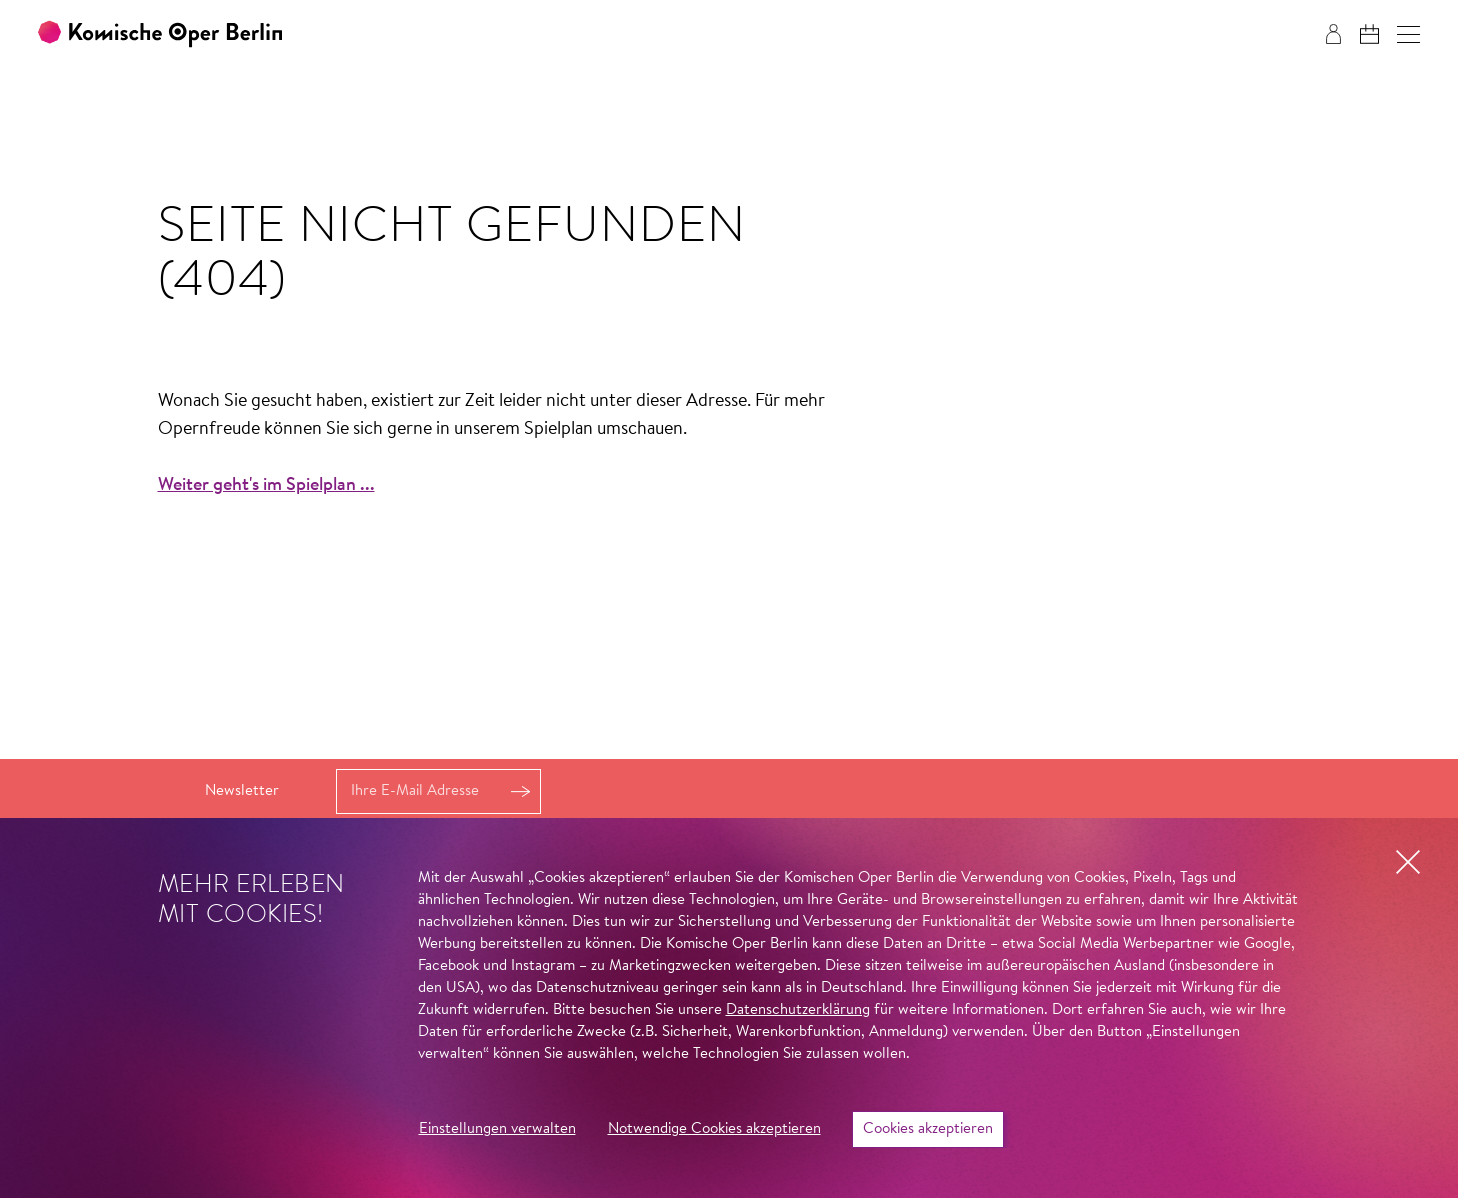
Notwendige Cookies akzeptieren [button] (714, 1129)
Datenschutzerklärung (798, 1010)
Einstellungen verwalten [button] (497, 1129)
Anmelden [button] (520, 791)
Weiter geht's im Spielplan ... (266, 486)
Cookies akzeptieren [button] (928, 1129)
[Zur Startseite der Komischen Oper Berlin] (160, 34)
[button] (1408, 34)
